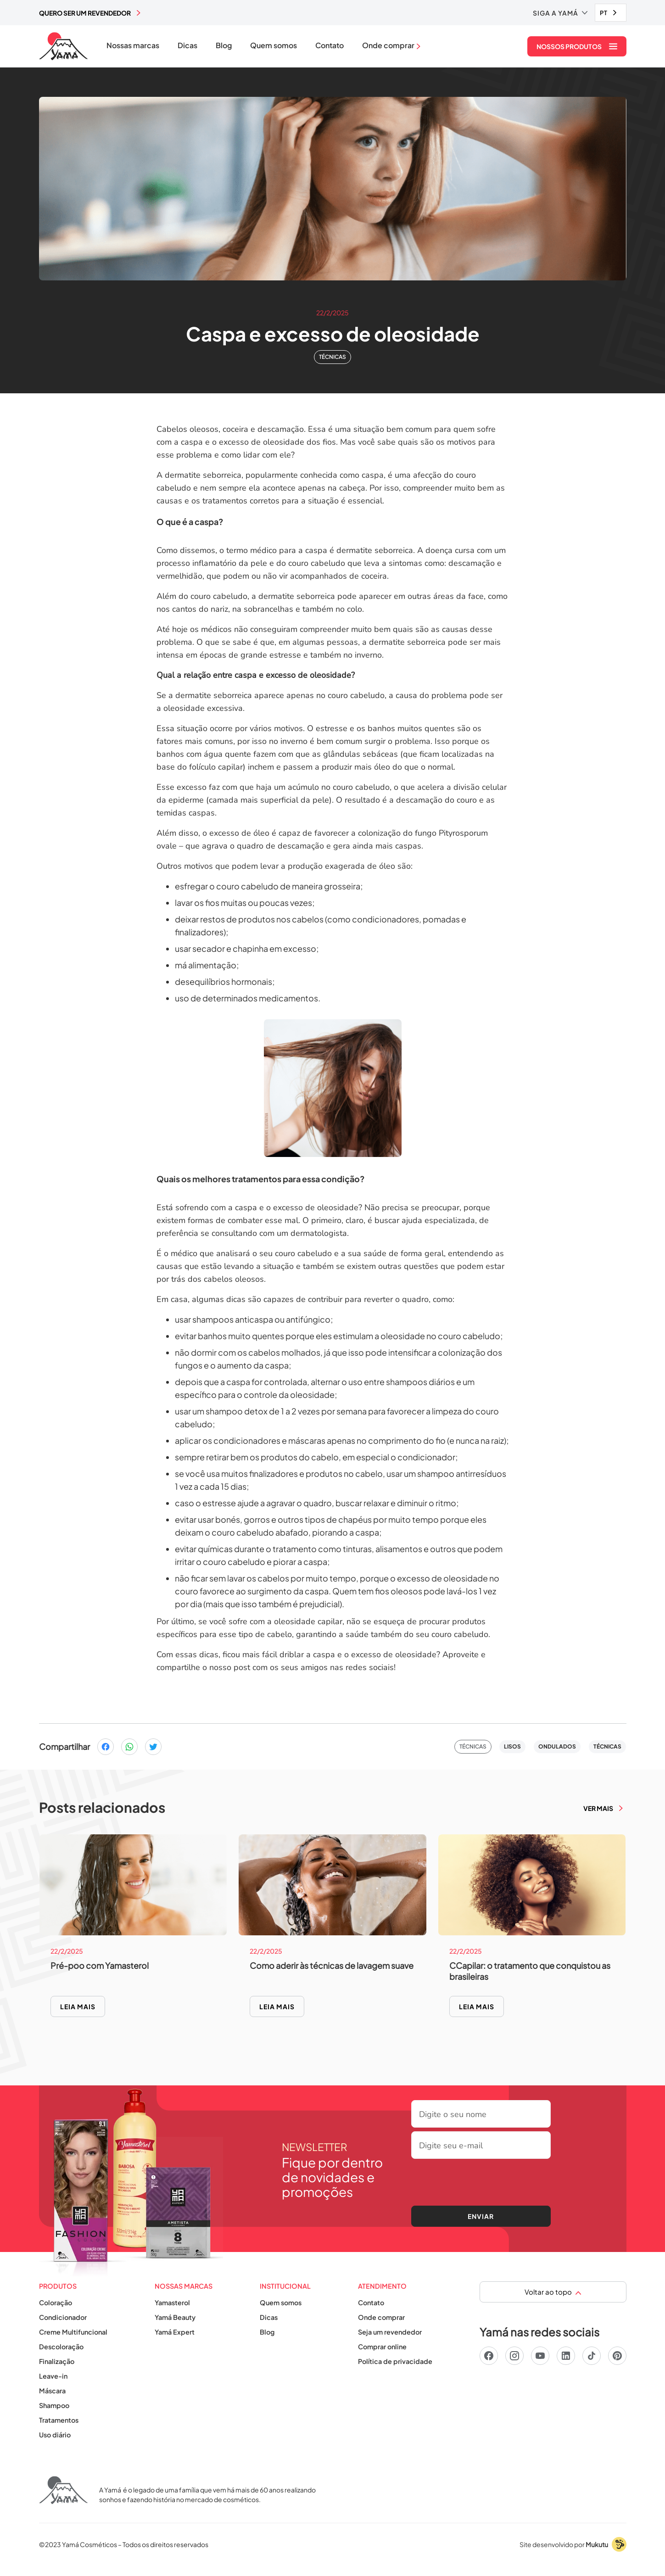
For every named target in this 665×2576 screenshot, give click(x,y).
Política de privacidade (395, 2361)
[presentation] (481, 2180)
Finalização (56, 2361)
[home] (63, 46)
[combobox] (610, 13)
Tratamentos (58, 2420)
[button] (560, 12)
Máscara (52, 2390)
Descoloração (61, 2346)
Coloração (55, 2302)
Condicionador (63, 2317)
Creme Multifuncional (73, 2332)
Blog (224, 45)
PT (604, 13)
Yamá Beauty (175, 2317)
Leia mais (77, 2006)
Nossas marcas (132, 45)
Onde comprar (381, 2317)
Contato (329, 45)
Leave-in (53, 2376)
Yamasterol (172, 2302)
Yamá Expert (175, 2332)
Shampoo (54, 2405)
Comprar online (382, 2346)
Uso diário (55, 2435)
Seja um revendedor (390, 2332)
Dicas (187, 45)
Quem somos (273, 45)
